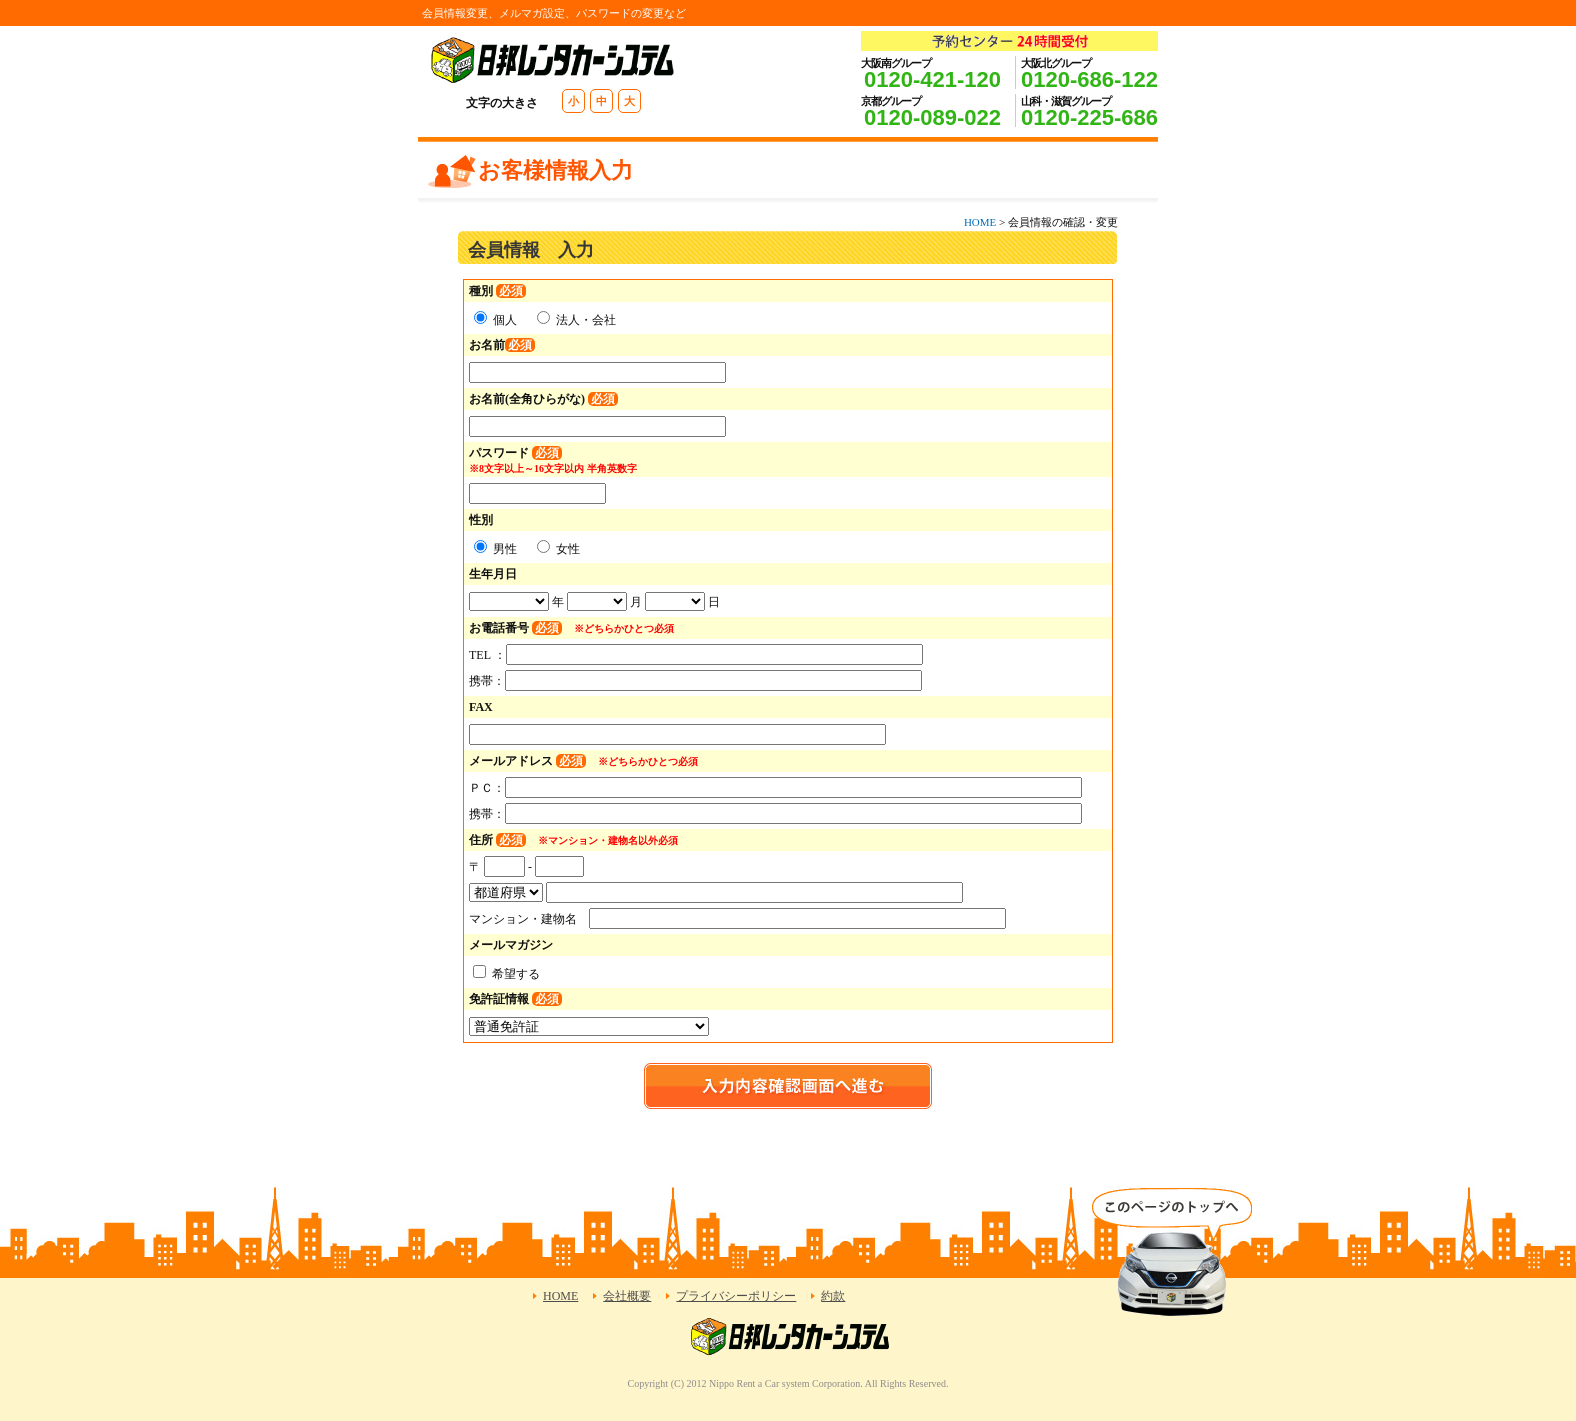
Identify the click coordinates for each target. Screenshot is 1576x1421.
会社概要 (627, 1296)
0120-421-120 (932, 79)
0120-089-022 (932, 117)
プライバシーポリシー (736, 1296)
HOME (980, 222)
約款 (833, 1296)
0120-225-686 (1089, 117)
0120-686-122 (1089, 79)
